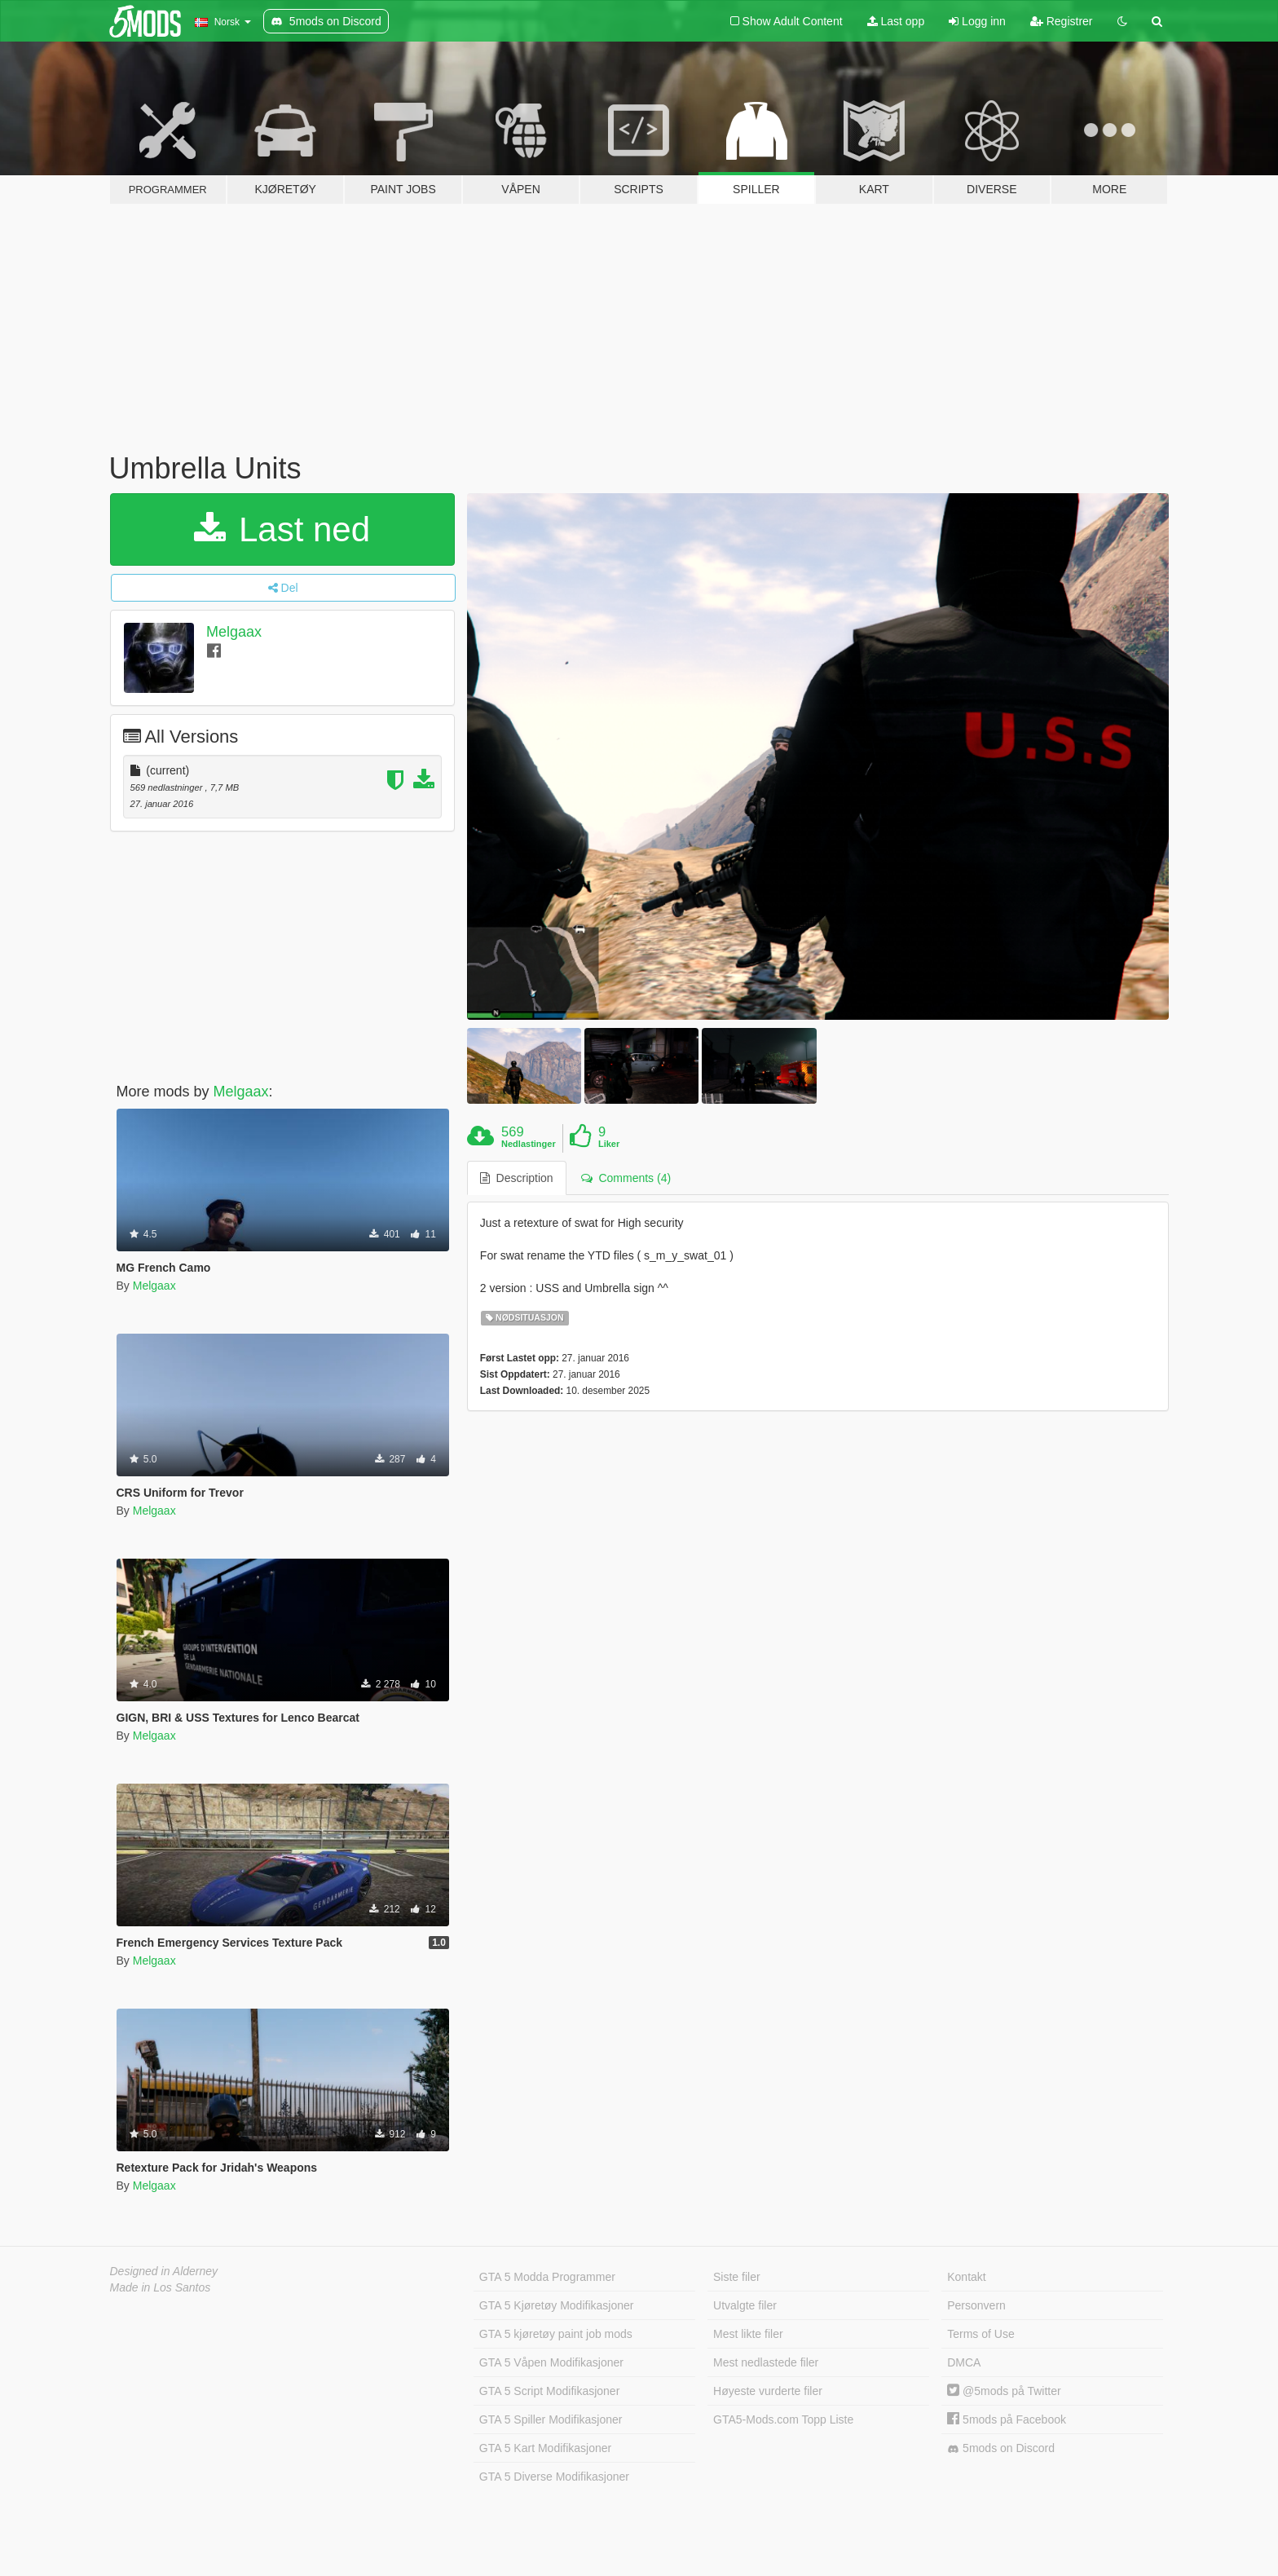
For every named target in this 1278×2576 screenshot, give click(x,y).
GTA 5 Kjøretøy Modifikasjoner (556, 2305)
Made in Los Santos (160, 2287)
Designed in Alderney (164, 2271)
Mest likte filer (748, 2333)
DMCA (964, 2362)
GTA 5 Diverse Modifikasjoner (554, 2476)
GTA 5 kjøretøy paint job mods (555, 2333)
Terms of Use (980, 2333)
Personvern (976, 2305)
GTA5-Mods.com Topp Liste (783, 2419)
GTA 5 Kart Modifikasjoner (545, 2448)
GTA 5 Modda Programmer (547, 2276)
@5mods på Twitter (1003, 2391)
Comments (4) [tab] (626, 1177)
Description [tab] (516, 1177)
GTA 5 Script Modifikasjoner (549, 2390)
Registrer (1061, 21)
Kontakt (966, 2276)
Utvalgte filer (745, 2305)
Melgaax (234, 632)
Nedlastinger (528, 1144)
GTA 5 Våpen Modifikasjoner (551, 2362)
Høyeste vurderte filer (767, 2390)
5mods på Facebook (1006, 2419)
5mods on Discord (1001, 2448)
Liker (608, 1144)
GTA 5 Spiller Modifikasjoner (551, 2419)
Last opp (896, 21)
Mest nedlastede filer (765, 2362)
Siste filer (736, 2276)
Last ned (282, 529)
